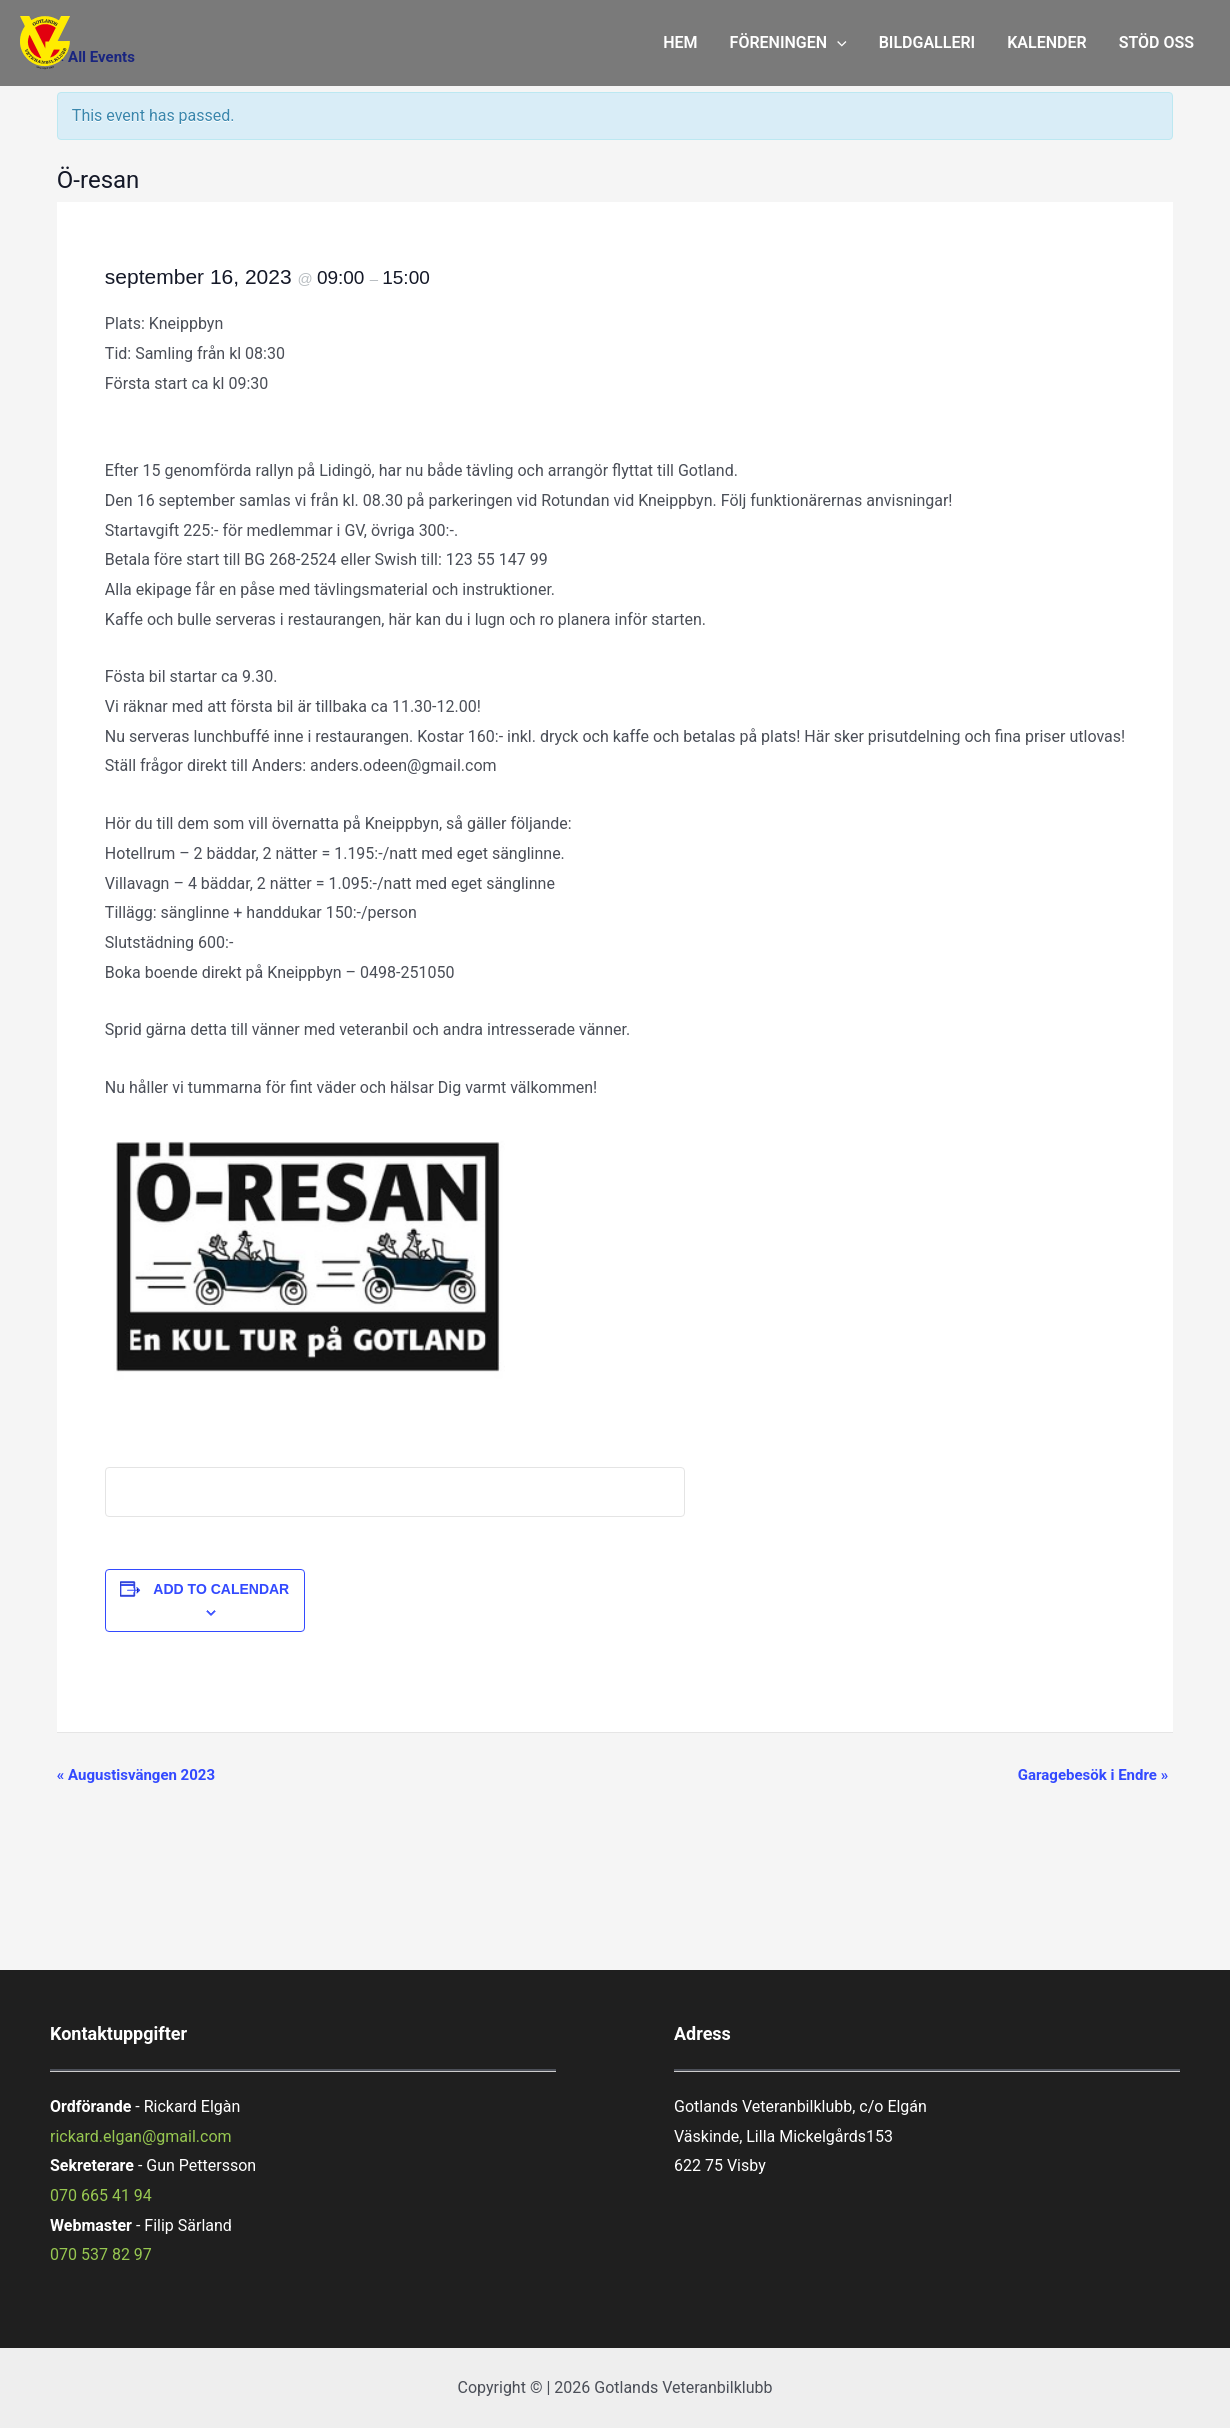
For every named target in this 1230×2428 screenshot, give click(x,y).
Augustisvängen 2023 (136, 1775)
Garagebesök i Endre (1093, 1775)
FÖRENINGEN (788, 43)
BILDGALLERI (927, 43)
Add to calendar (221, 1589)
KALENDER (1046, 43)
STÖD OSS (1156, 43)
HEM (680, 43)
